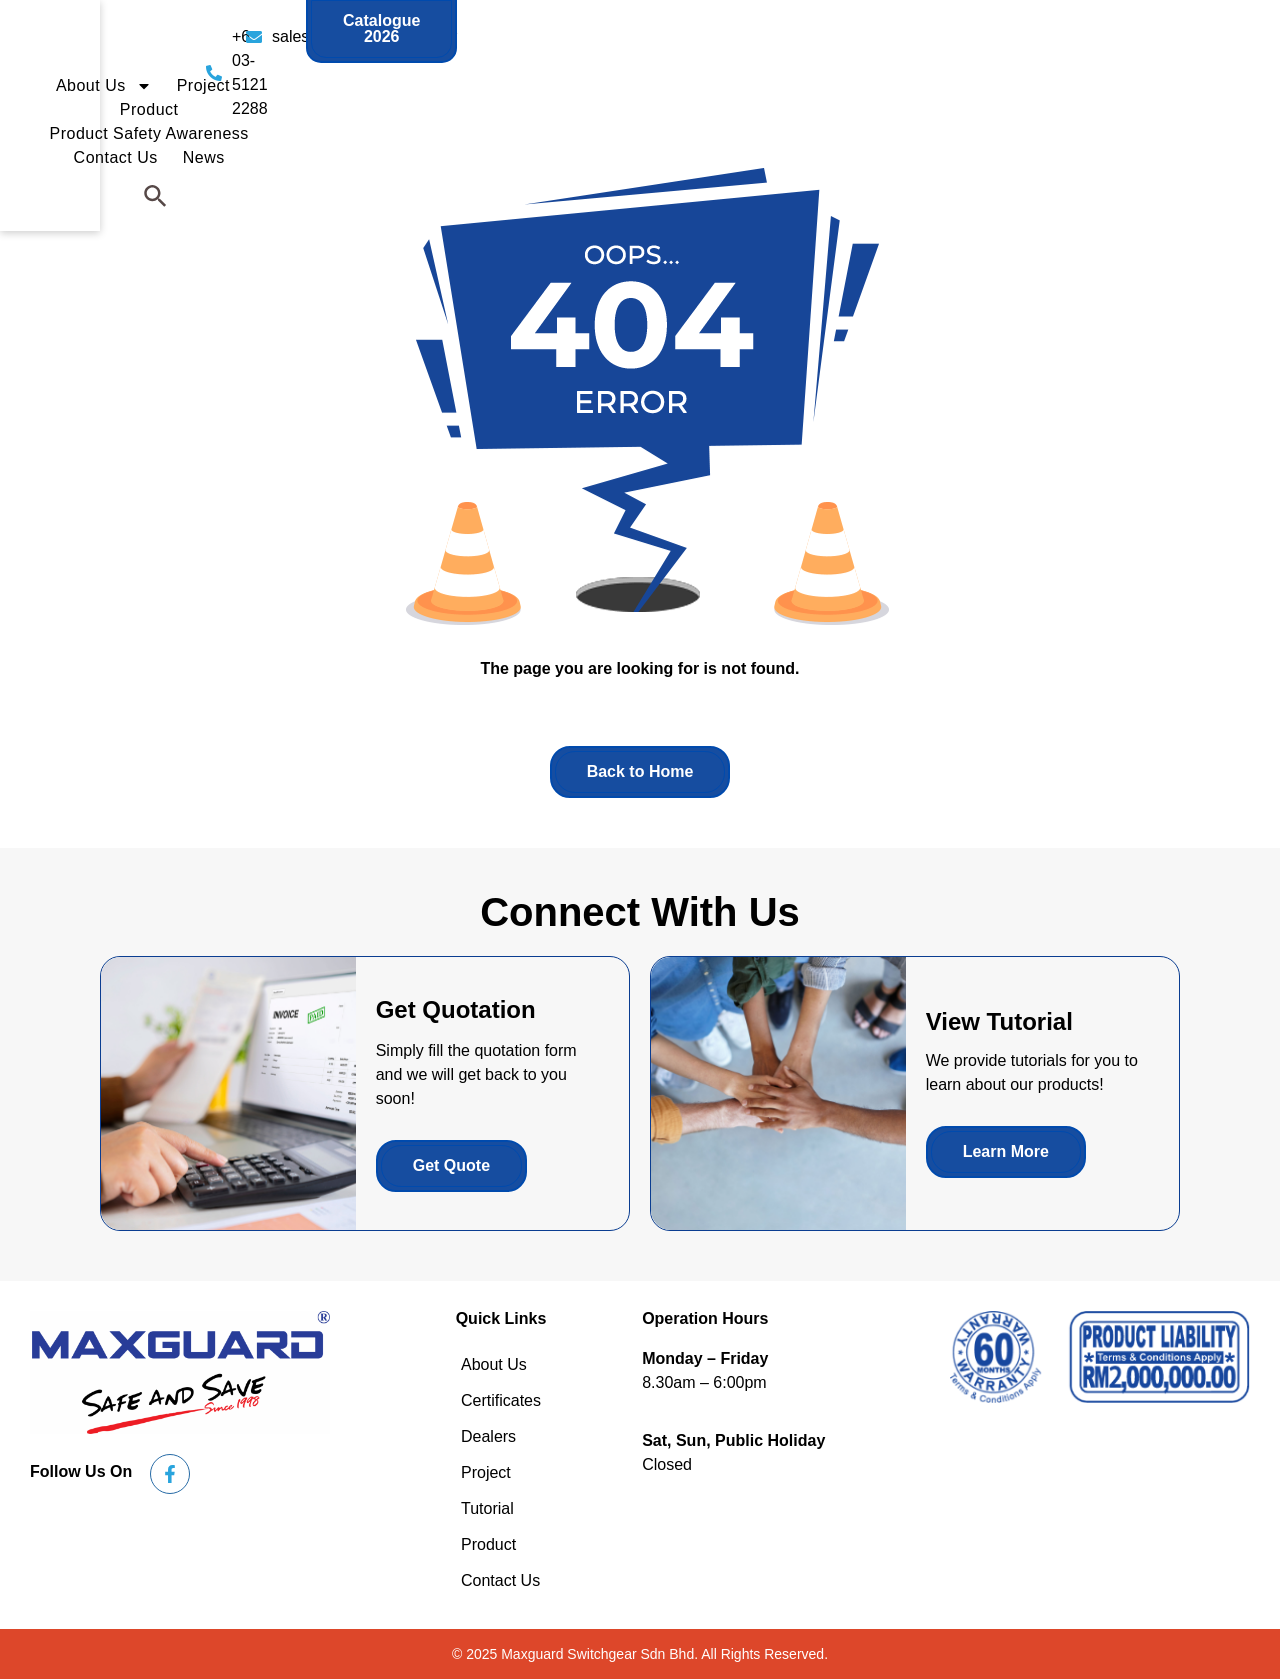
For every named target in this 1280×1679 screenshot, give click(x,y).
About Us (547, 77)
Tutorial (487, 1508)
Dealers (488, 1436)
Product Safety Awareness (880, 76)
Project (646, 76)
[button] (1214, 76)
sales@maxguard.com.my (758, 36)
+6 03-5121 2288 (533, 36)
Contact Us (1048, 76)
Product (727, 76)
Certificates (501, 1400)
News (1136, 76)
